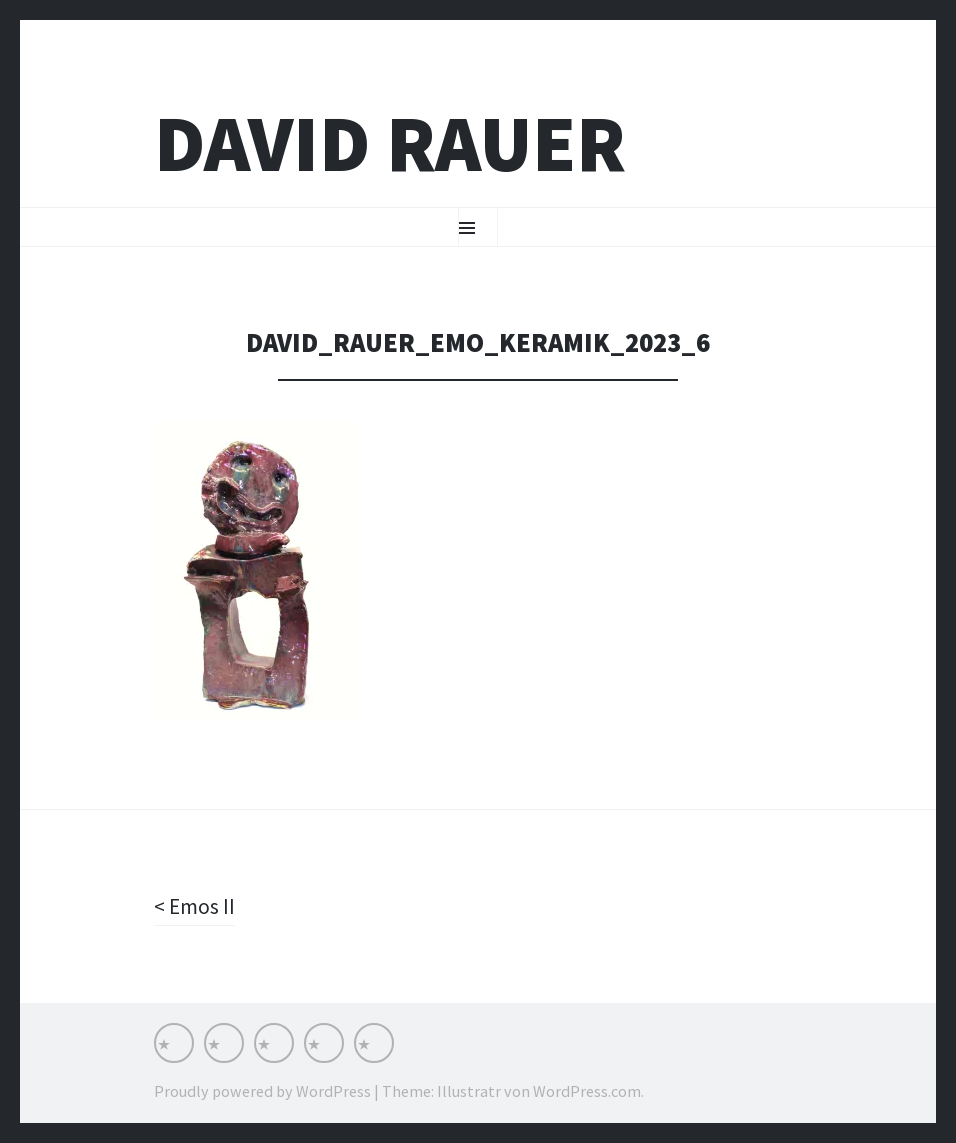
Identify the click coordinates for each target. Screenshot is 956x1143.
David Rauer (390, 143)
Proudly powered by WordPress (262, 1091)
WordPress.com (587, 1091)
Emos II (200, 906)
